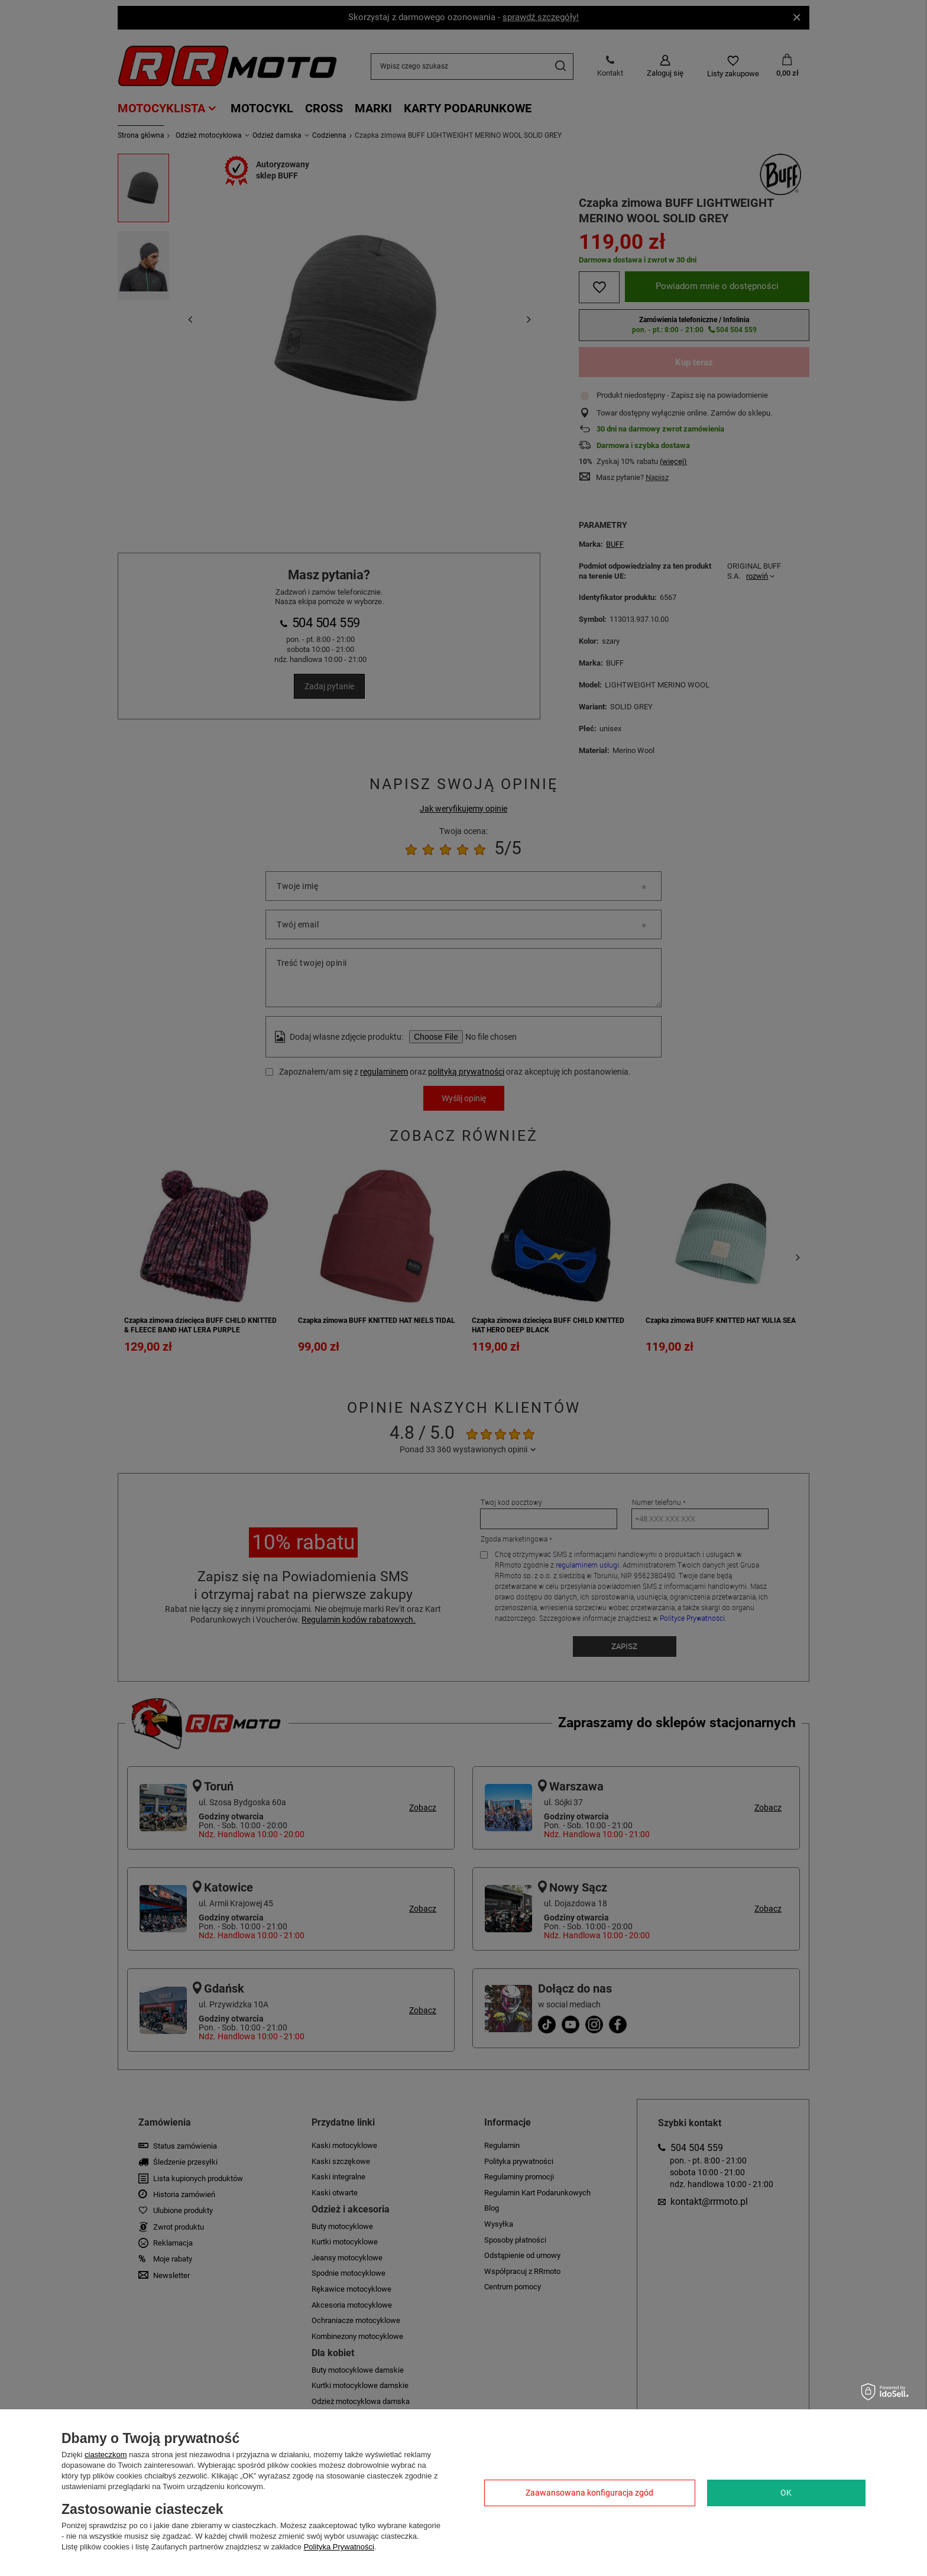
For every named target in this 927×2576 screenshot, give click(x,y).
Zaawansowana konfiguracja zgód (589, 2492)
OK (786, 2492)
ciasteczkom (106, 2454)
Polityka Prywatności (339, 2546)
